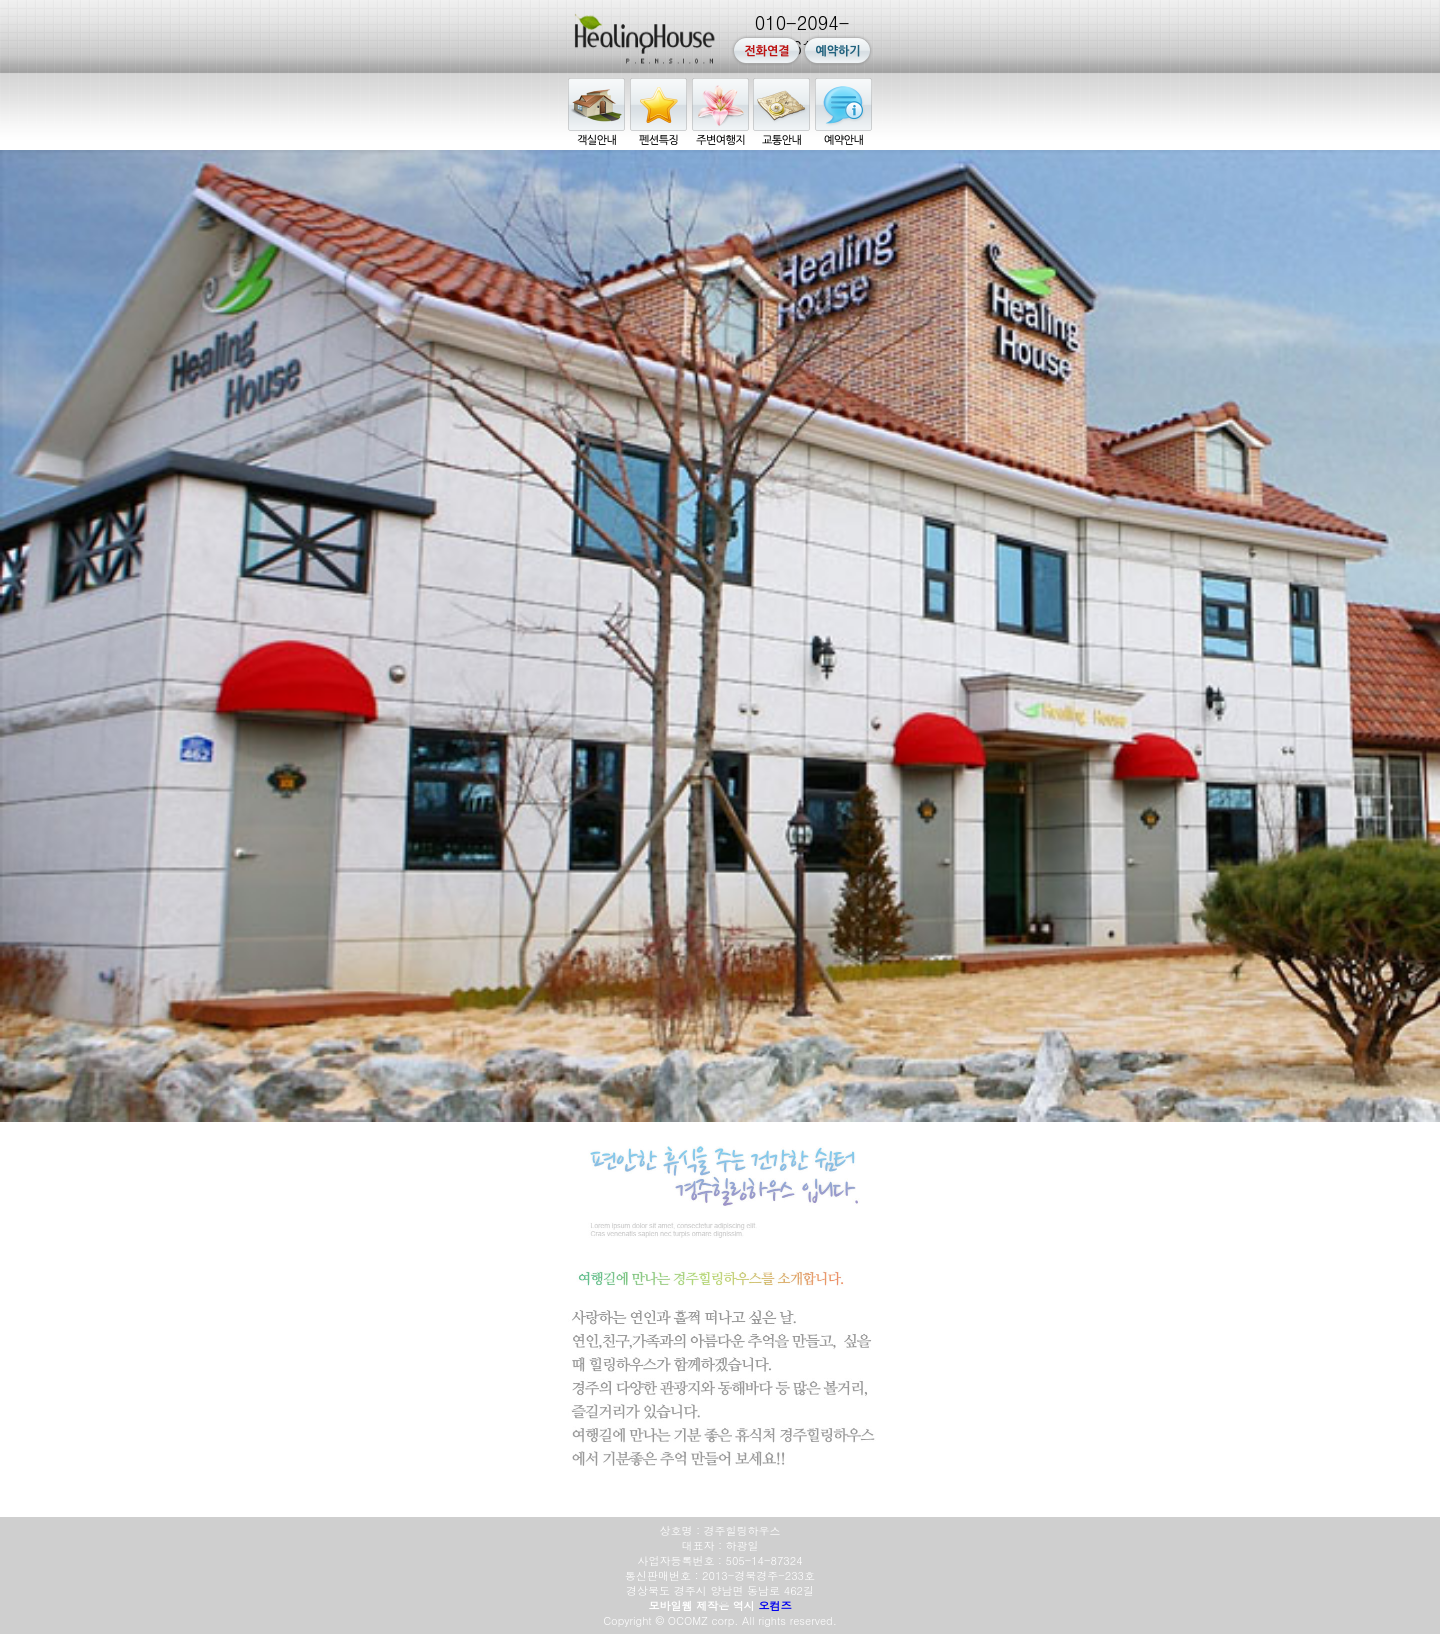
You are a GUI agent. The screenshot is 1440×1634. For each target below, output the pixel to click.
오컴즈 (775, 1605)
